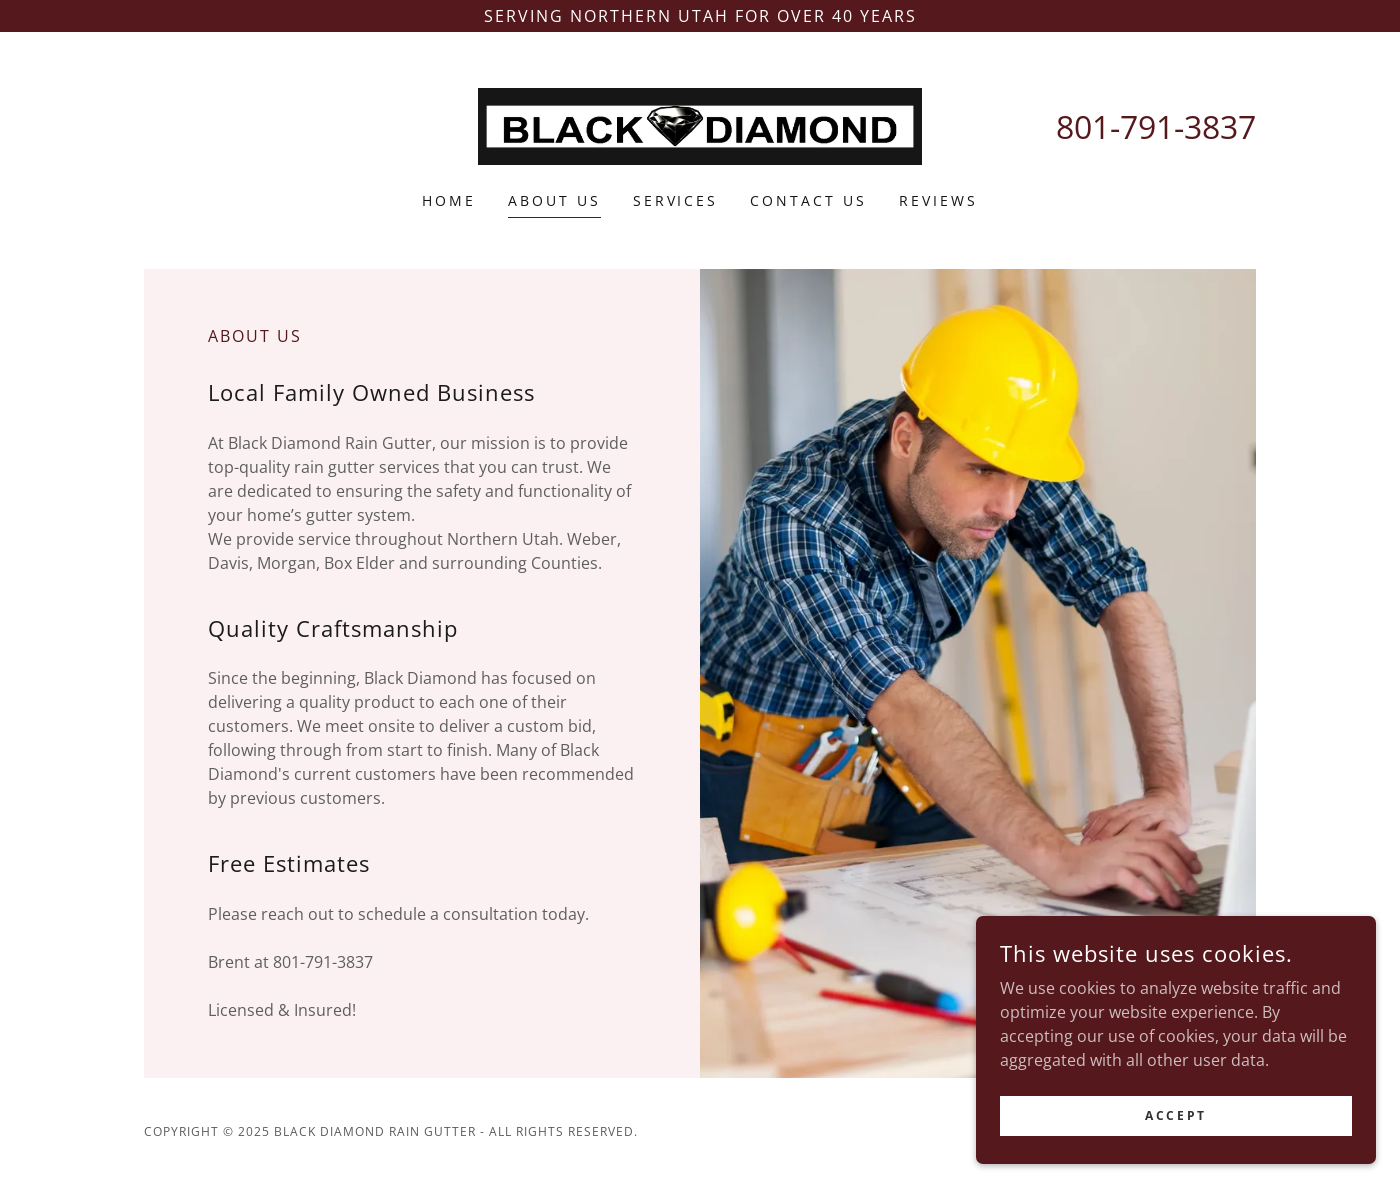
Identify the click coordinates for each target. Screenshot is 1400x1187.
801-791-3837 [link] (1156, 126)
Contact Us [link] (808, 200)
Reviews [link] (938, 200)
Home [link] (449, 200)
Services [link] (676, 200)
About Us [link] (554, 200)
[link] (700, 125)
